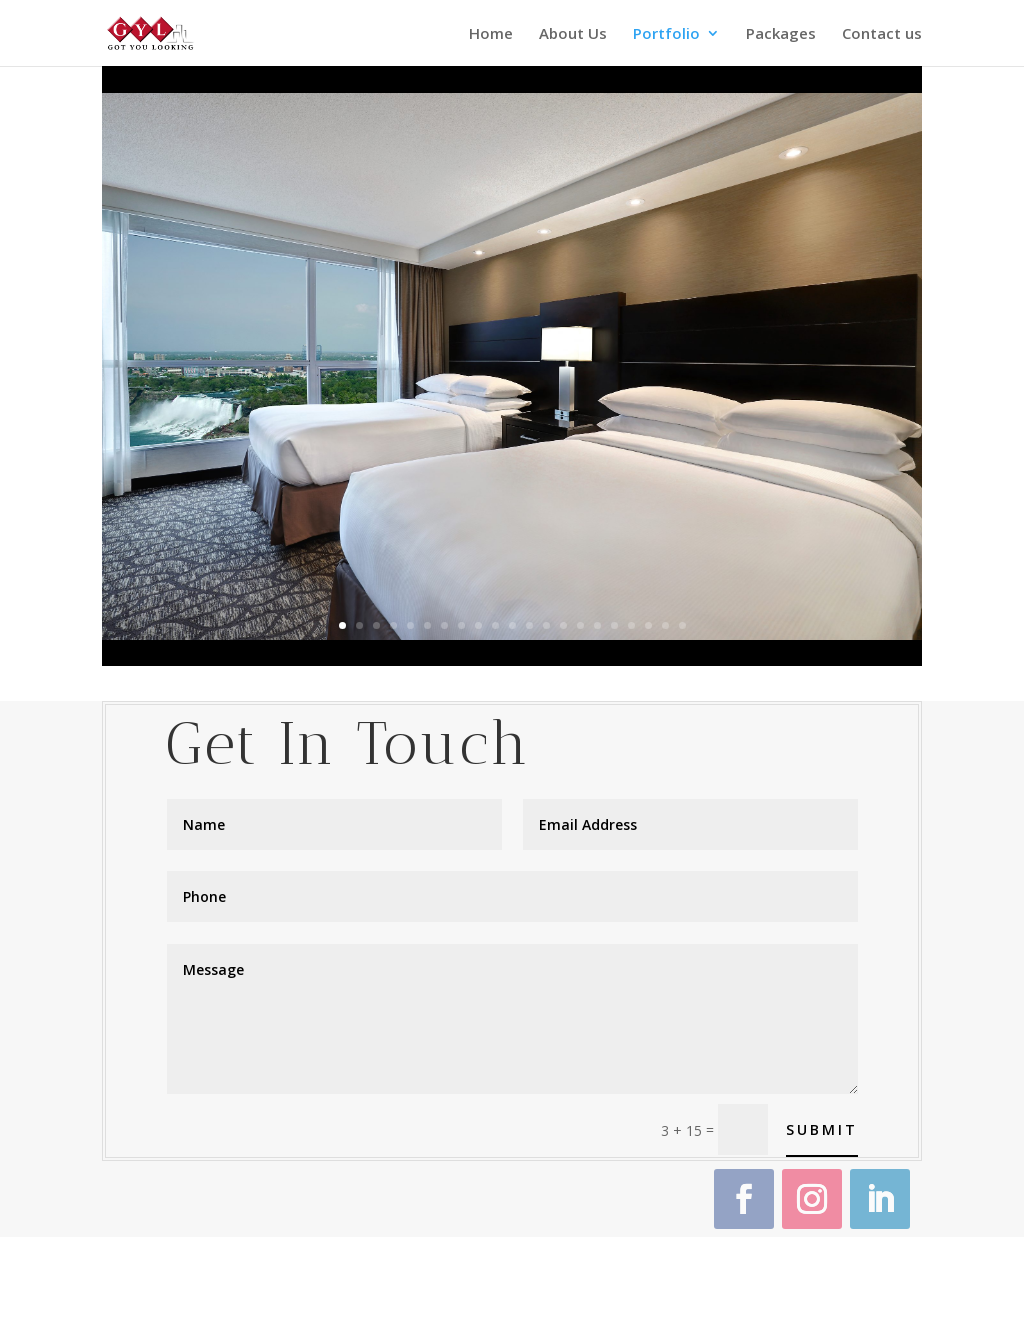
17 (614, 625)
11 (512, 625)
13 (546, 625)
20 (665, 625)
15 (580, 625)
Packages (781, 34)
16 (597, 625)
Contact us (882, 34)
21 (682, 625)
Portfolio (666, 34)
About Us (573, 34)
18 (631, 625)
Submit (822, 1129)
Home (491, 34)
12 (529, 625)
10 (495, 625)
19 (648, 625)
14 (563, 625)
